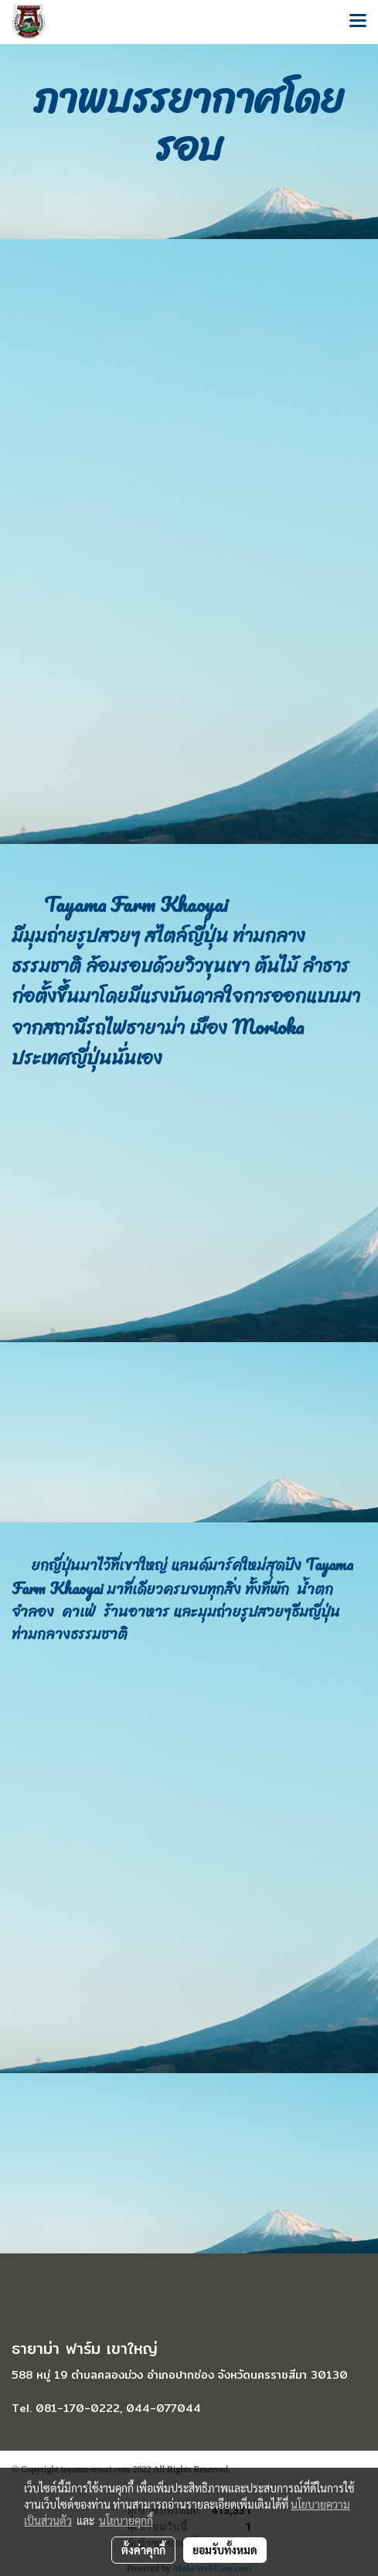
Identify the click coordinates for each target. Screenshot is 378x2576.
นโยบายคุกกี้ (126, 2520)
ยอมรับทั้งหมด (224, 2550)
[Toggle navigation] (358, 22)
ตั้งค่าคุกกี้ (143, 2550)
